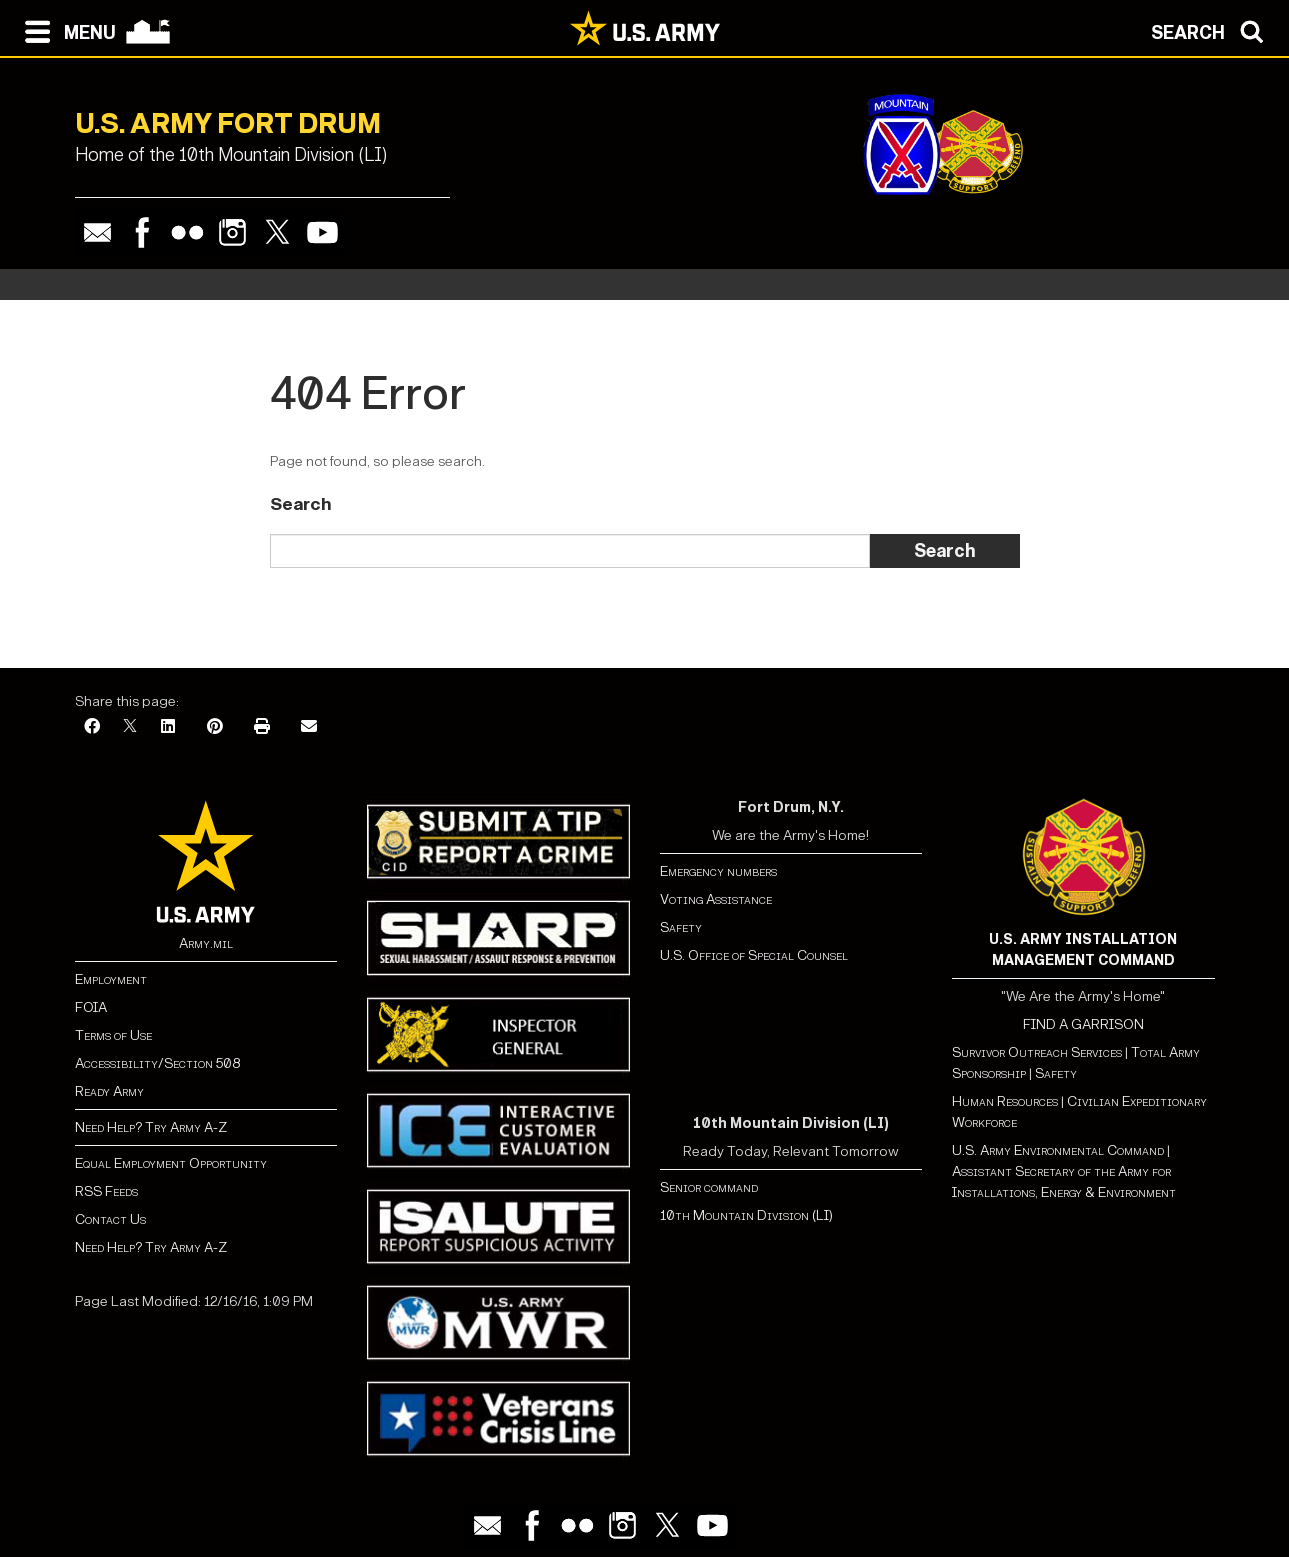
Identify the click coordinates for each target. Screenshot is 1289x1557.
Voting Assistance (716, 899)
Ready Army (109, 1091)
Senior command (709, 1187)
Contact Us (110, 1219)
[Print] (262, 727)
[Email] (309, 727)
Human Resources (1005, 1101)
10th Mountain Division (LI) (746, 1215)
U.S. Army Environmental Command (1058, 1150)
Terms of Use (113, 1035)
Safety (681, 927)
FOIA (91, 1007)
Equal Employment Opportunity (171, 1163)
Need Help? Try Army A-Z (151, 1127)
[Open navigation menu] (65, 30)
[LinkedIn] (168, 727)
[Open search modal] (1212, 30)
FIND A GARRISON (1083, 1024)
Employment (111, 979)
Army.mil (206, 943)
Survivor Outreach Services (1037, 1052)
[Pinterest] (215, 727)
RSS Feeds (106, 1191)
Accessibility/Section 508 (157, 1063)
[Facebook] (92, 727)
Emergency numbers (718, 871)
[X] (130, 727)
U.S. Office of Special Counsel (754, 955)
